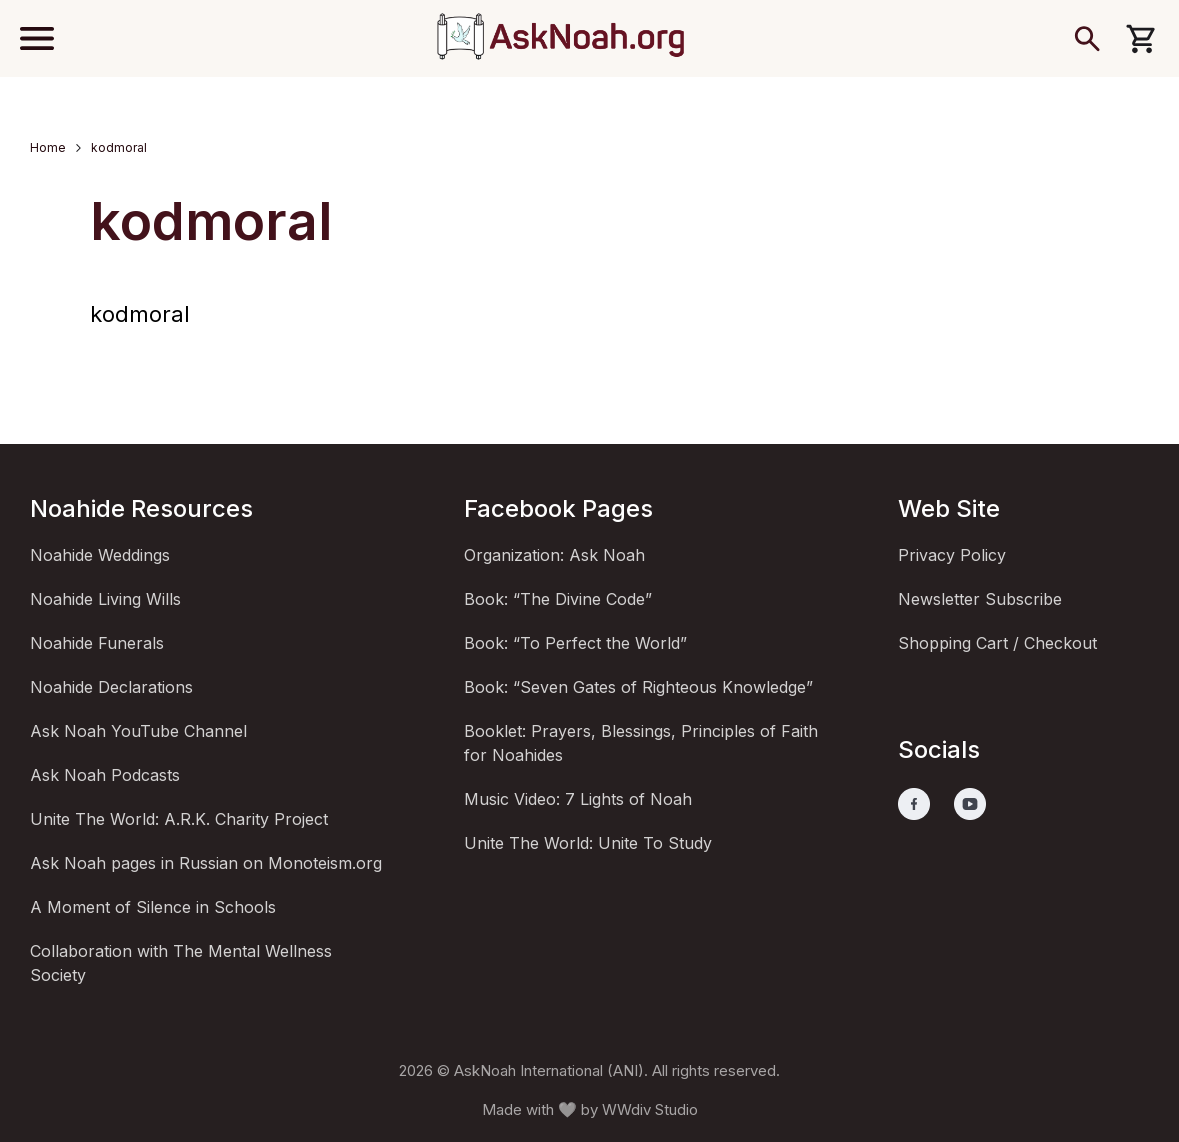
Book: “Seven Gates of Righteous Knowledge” (638, 687)
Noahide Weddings (100, 555)
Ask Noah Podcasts (105, 775)
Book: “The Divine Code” (558, 599)
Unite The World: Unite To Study (588, 843)
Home (48, 147)
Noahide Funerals (97, 643)
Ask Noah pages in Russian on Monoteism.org (206, 863)
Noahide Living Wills (105, 599)
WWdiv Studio (650, 1109)
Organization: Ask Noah (554, 555)
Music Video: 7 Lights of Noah (578, 799)
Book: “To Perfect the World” (575, 643)
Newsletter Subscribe (980, 599)
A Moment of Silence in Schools (153, 907)
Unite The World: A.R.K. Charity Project (179, 819)
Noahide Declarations (111, 687)
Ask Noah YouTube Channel (138, 731)
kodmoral (140, 314)
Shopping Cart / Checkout (997, 643)
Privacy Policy (952, 555)
